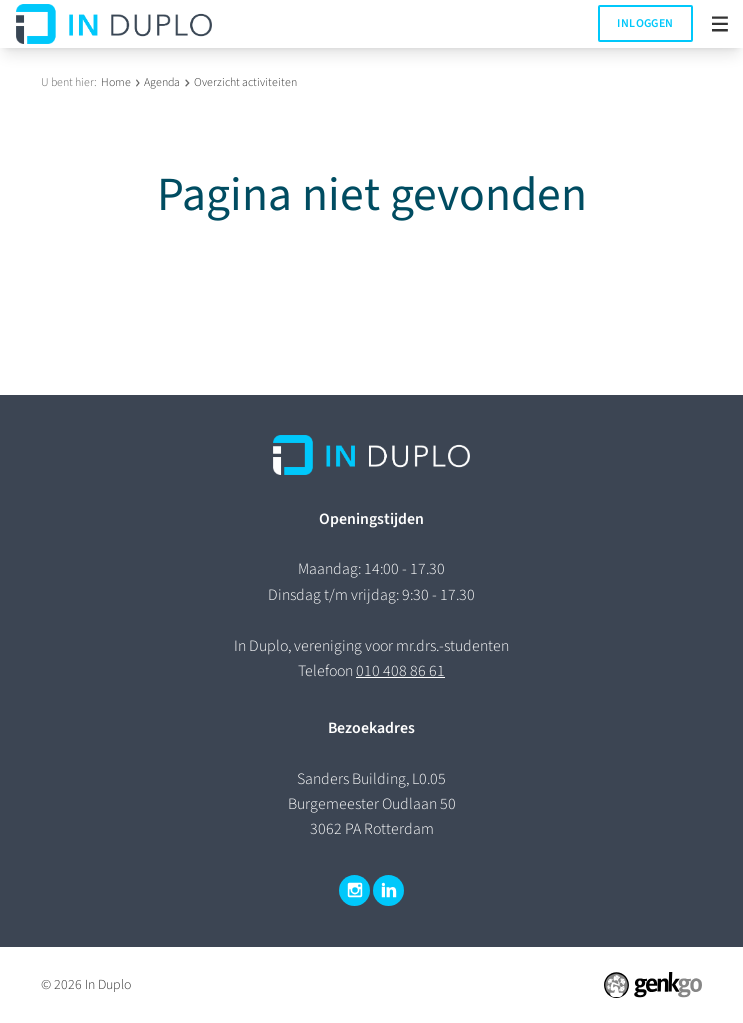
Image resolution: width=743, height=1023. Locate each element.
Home (116, 82)
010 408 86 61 (400, 671)
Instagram (355, 891)
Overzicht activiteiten (245, 82)
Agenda (162, 82)
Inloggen (645, 23)
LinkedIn (389, 891)
